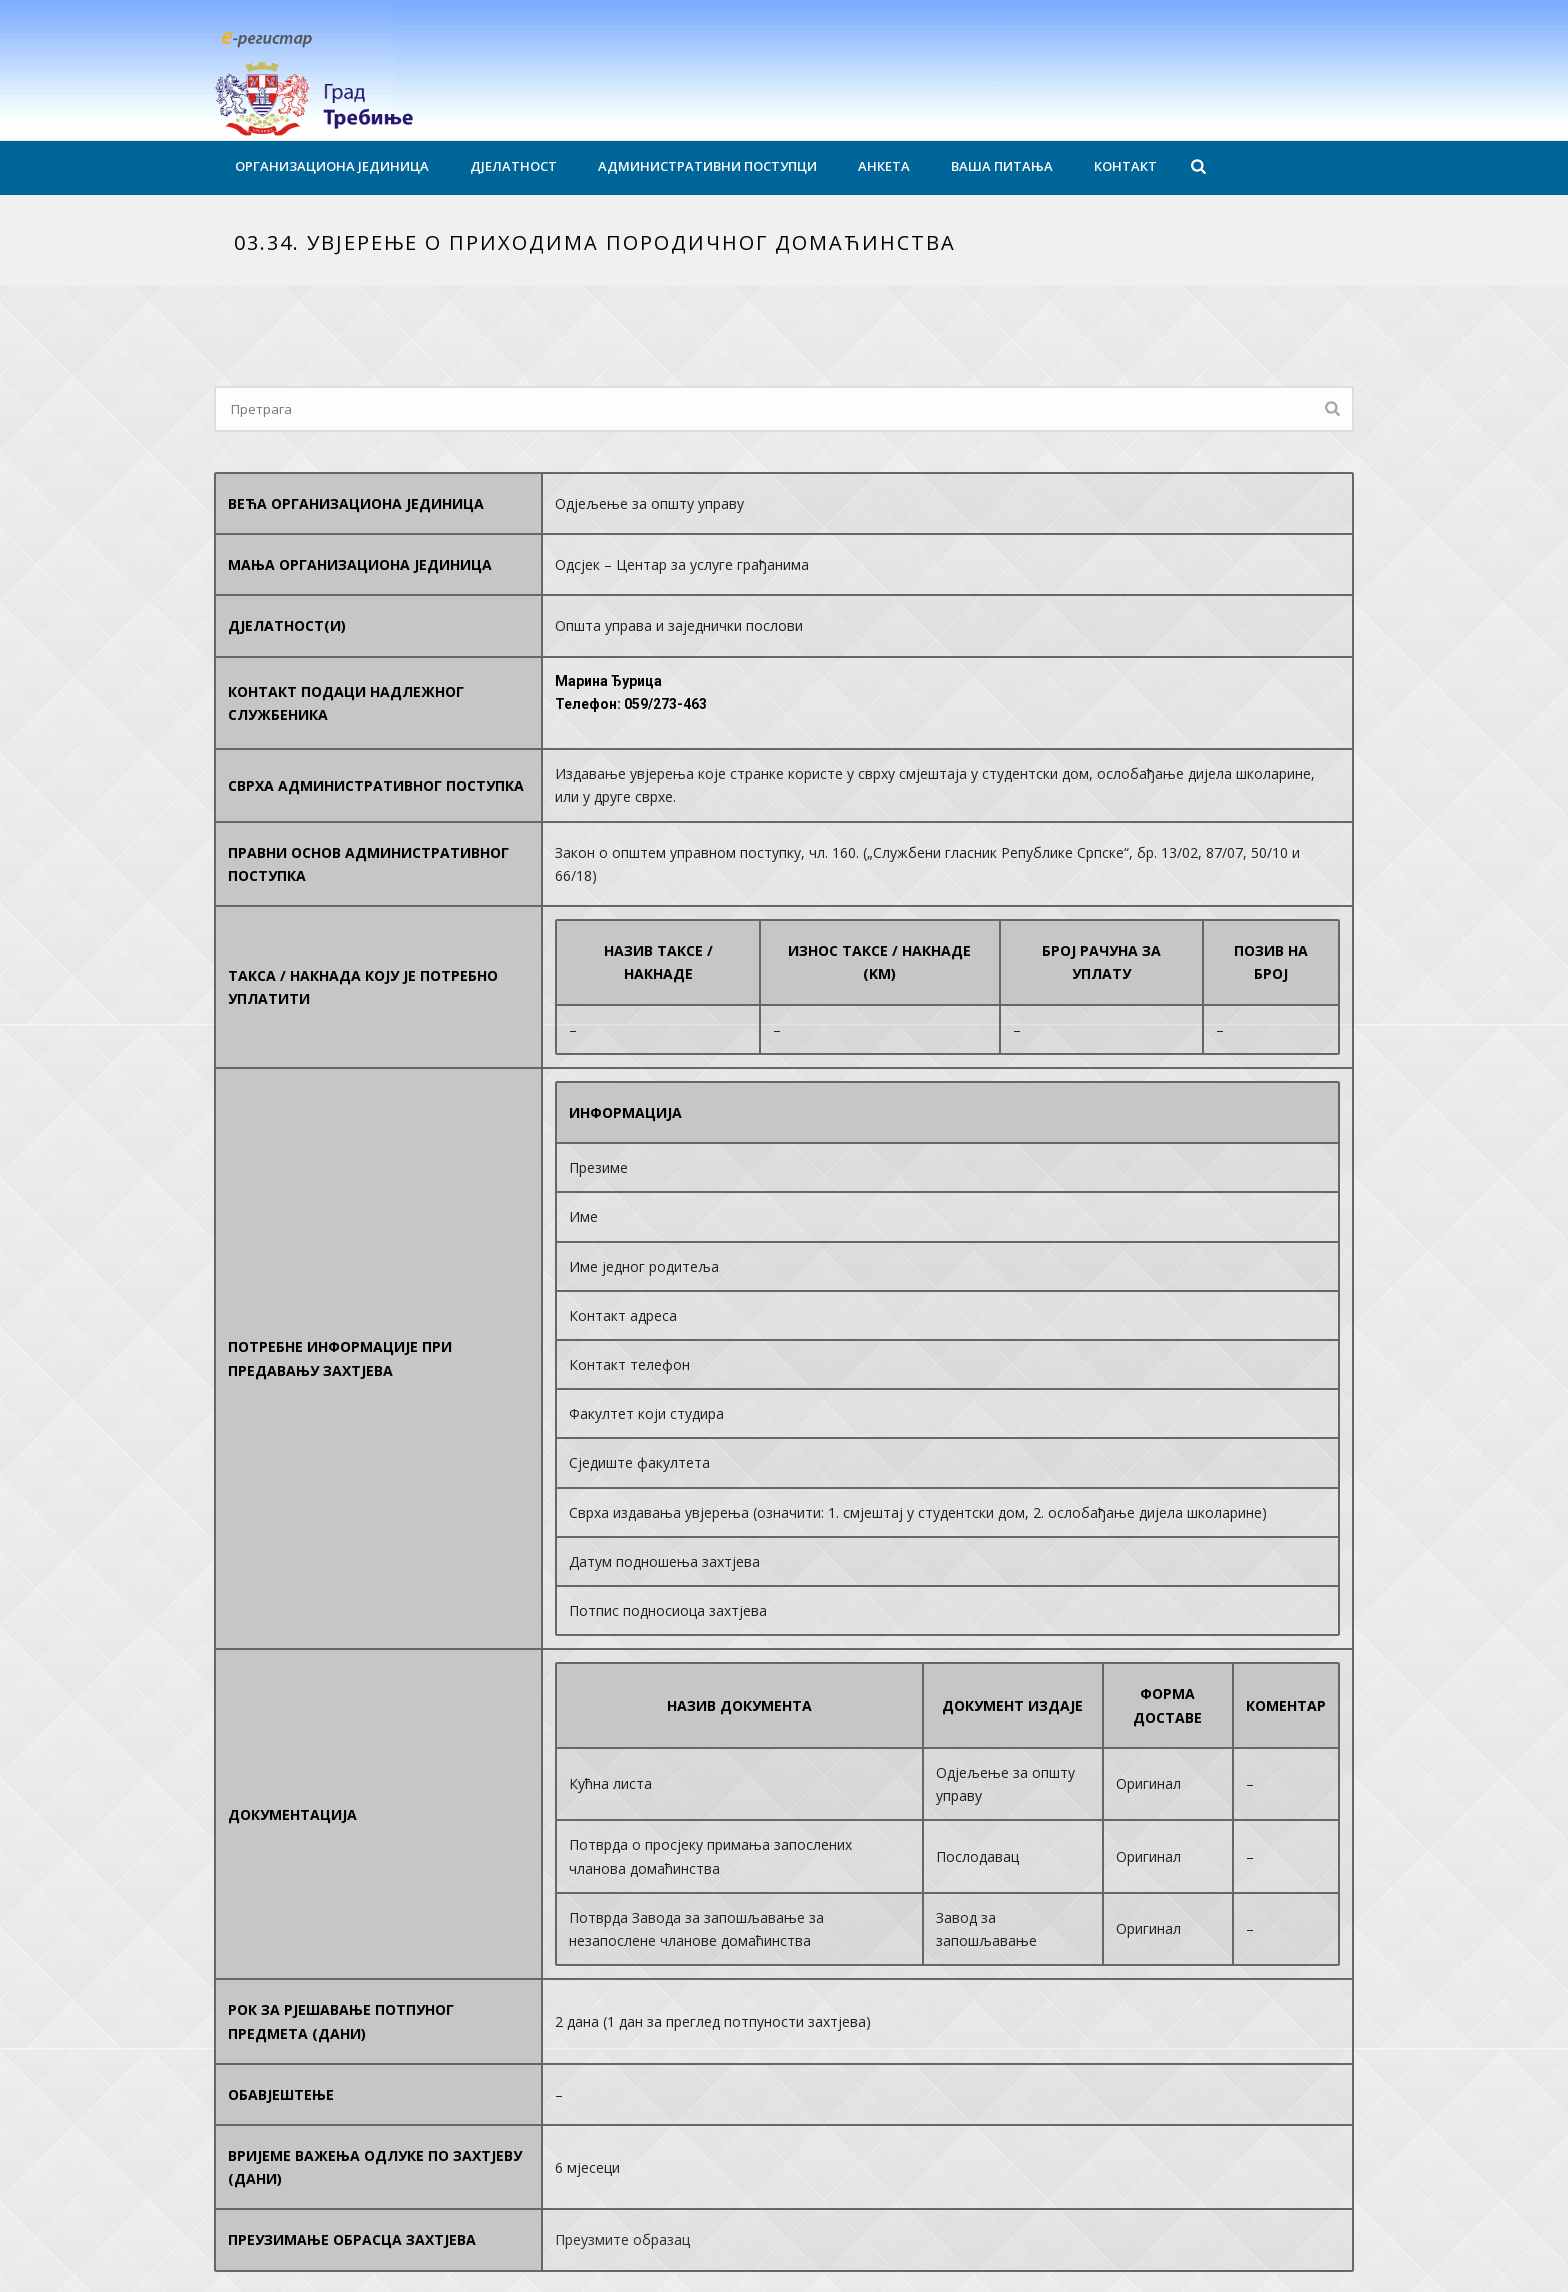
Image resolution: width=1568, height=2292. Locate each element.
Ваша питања (1002, 166)
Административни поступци (707, 166)
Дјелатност (513, 166)
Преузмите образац (622, 2239)
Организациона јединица (332, 166)
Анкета (884, 166)
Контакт (1125, 166)
